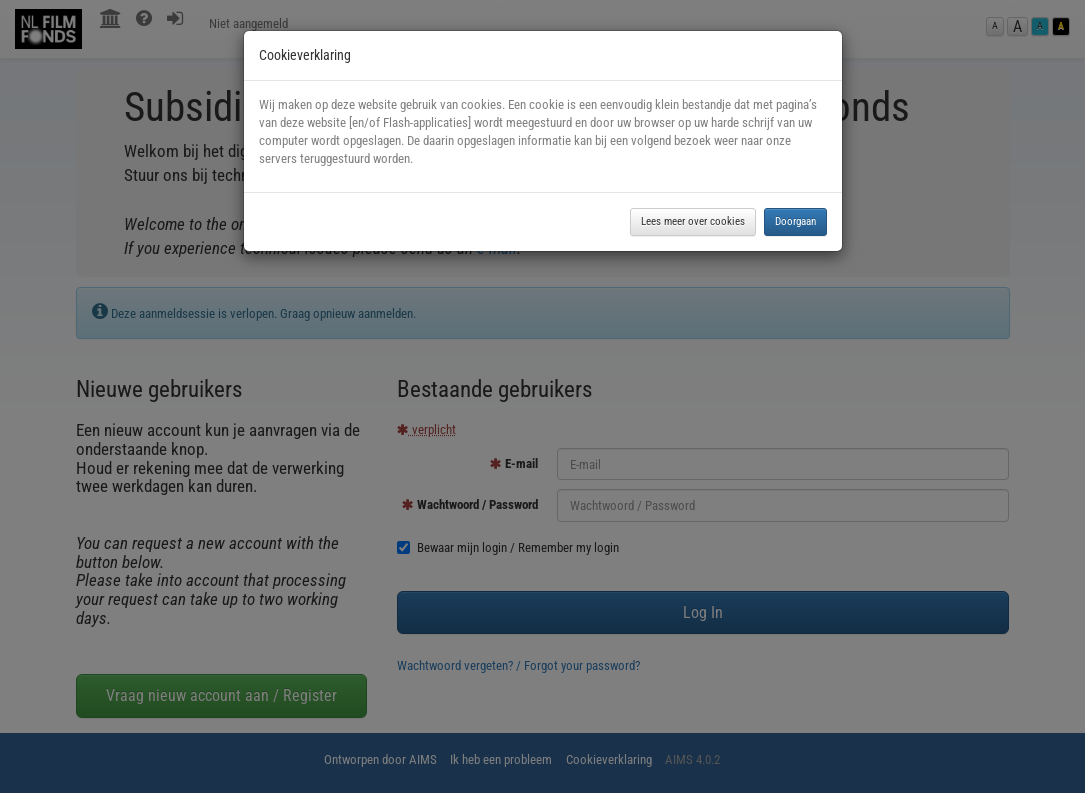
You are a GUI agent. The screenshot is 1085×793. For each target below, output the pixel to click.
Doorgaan (795, 221)
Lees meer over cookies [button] (693, 221)
